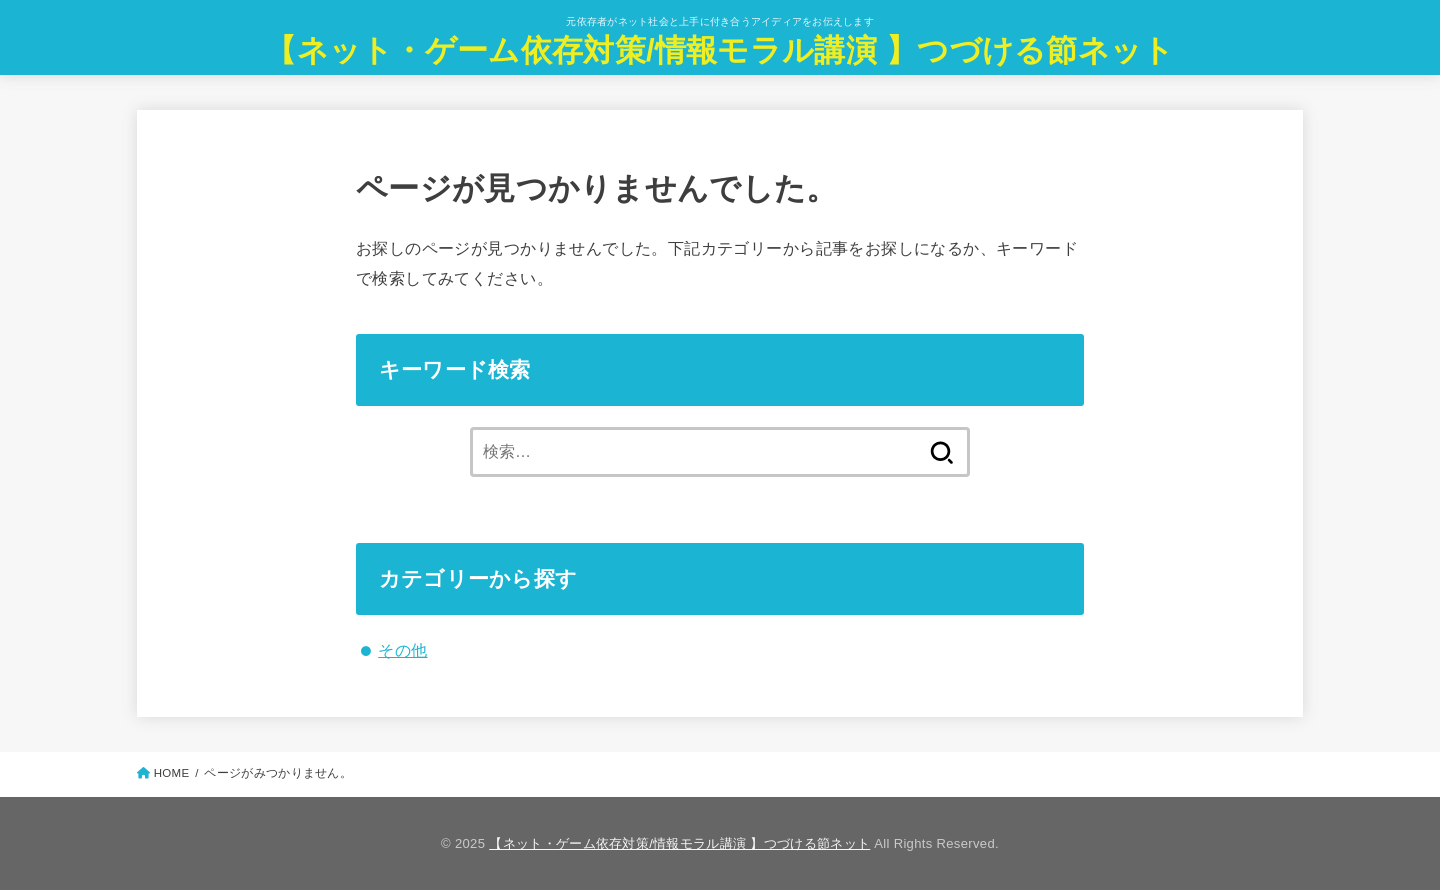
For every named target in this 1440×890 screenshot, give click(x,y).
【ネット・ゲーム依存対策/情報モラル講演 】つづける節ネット (719, 50)
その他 (402, 650)
